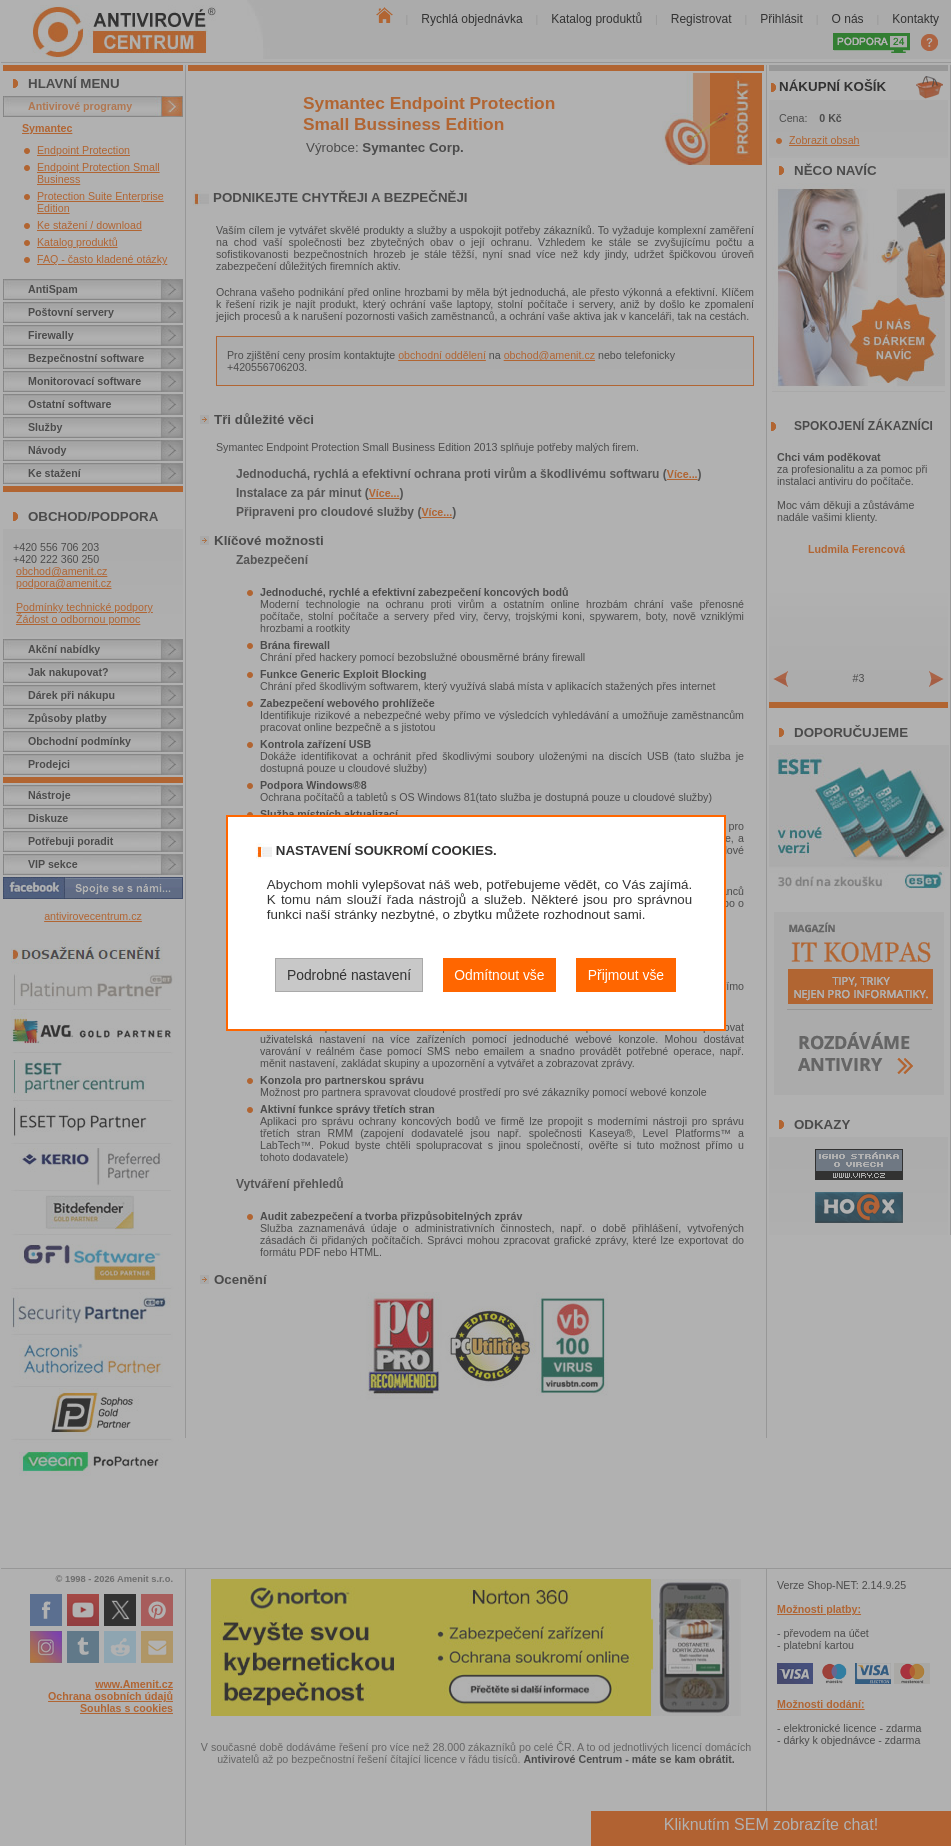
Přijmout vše (626, 975)
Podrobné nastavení (349, 975)
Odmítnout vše (499, 975)
